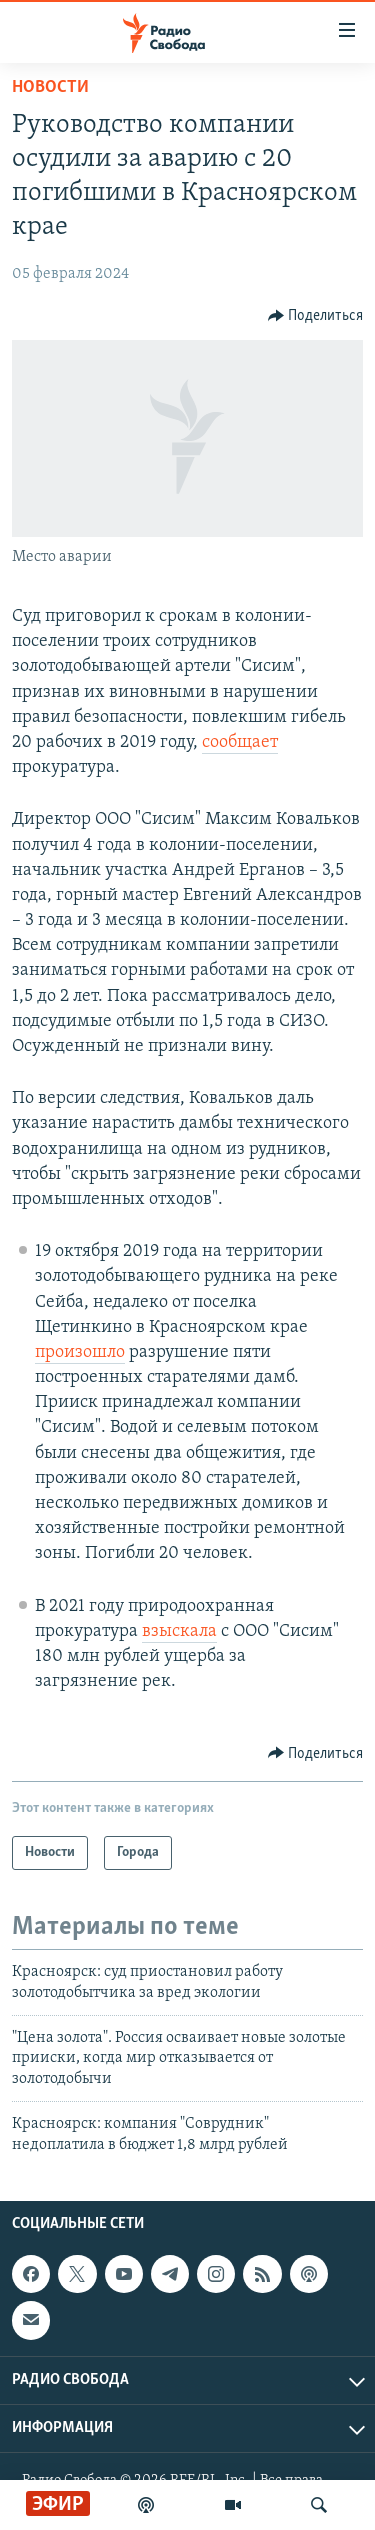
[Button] (316, 316)
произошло (80, 1352)
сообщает (240, 742)
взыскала (179, 1631)
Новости (50, 87)
